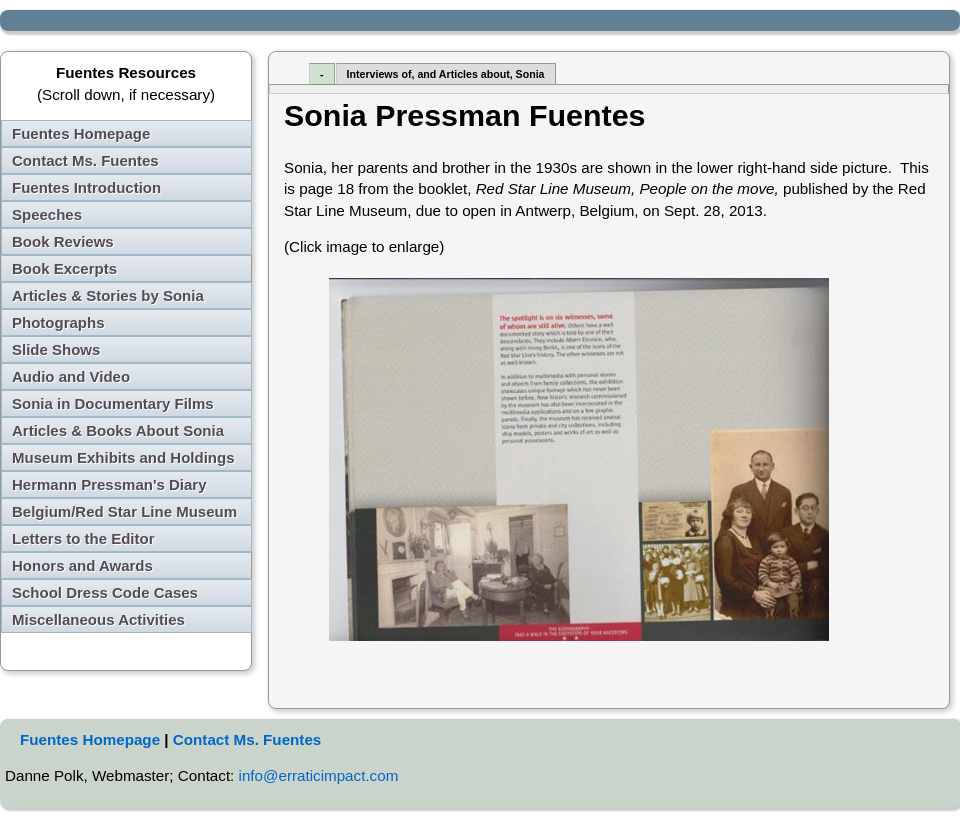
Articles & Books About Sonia (118, 430)
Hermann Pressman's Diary (109, 484)
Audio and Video (71, 376)
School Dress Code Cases (105, 592)
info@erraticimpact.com (319, 775)
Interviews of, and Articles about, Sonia (446, 74)
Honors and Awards (82, 565)
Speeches (47, 214)
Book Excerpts (64, 268)
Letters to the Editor (83, 538)
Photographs (58, 322)
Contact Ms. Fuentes (85, 160)
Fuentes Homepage (81, 133)
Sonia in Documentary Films (113, 403)
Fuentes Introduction (86, 187)
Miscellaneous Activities (98, 619)
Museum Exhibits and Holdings (123, 457)
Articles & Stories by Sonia (108, 295)
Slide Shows (56, 349)
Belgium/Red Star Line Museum (124, 511)
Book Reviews (63, 241)
